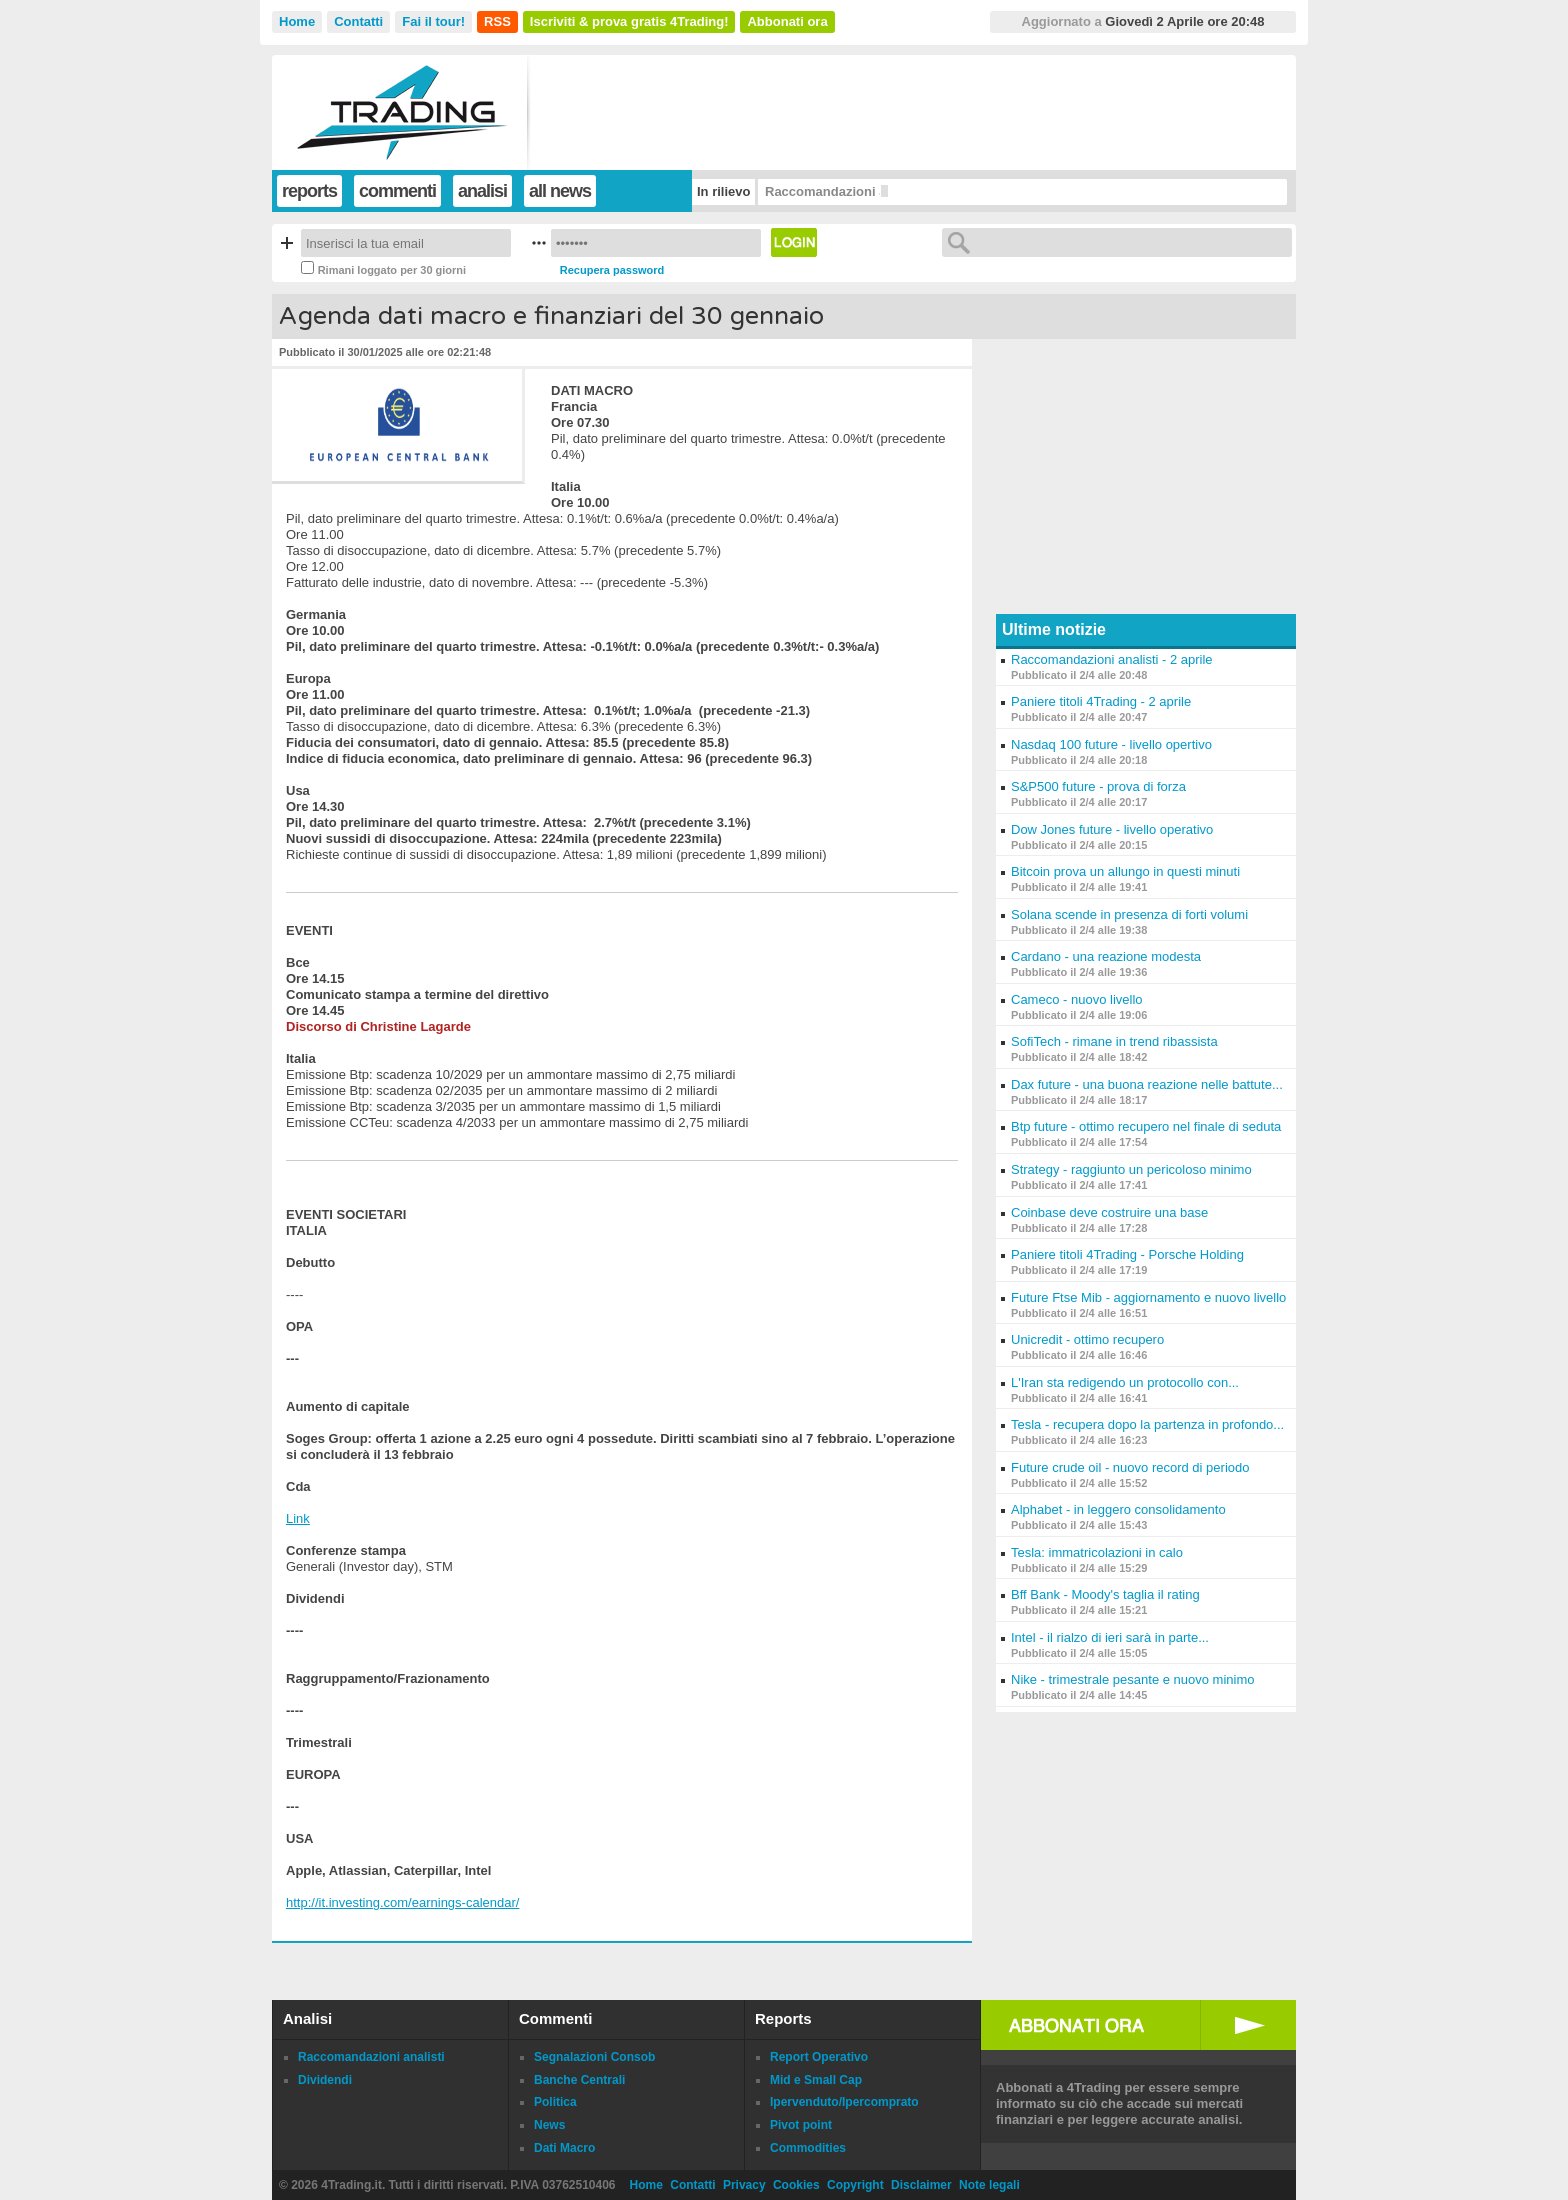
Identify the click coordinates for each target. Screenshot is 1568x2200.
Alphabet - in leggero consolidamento (1118, 1509)
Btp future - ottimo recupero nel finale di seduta (1146, 1126)
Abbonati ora (787, 21)
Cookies (796, 2185)
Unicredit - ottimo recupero (1087, 1339)
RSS (497, 21)
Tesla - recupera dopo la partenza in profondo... (1147, 1424)
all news (560, 191)
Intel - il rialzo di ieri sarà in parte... (1110, 1637)
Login (794, 242)
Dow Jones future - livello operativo (1112, 829)
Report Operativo (819, 2057)
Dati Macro (564, 2148)
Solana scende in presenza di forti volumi (1129, 914)
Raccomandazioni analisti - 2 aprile (1112, 659)
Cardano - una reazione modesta (1106, 956)
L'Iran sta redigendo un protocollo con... (1125, 1382)
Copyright (855, 2185)
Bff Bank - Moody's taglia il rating (1105, 1594)
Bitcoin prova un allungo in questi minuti (1125, 871)
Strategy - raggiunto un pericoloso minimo (1131, 1169)
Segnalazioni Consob (594, 2057)
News (549, 2125)
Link (298, 1518)
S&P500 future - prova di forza (1098, 786)
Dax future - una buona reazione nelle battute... (1147, 1084)
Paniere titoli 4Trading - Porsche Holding (1127, 1254)
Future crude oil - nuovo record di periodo (1130, 1467)
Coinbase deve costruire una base (1109, 1212)
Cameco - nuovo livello (1077, 999)
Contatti (358, 21)
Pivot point (801, 2125)
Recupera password (612, 270)
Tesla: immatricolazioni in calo (1097, 1552)
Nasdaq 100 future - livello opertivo (1111, 744)
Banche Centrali (579, 2080)
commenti (397, 191)
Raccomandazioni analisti (371, 2057)
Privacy (744, 2185)
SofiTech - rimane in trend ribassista (1114, 1041)
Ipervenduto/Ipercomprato (844, 2102)
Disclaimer (921, 2185)
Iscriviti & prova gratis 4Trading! (629, 21)
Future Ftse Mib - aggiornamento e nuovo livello (1148, 1297)
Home (297, 21)
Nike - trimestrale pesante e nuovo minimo (1133, 1679)
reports (309, 191)
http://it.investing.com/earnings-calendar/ (402, 1902)
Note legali (989, 2185)
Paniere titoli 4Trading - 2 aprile (1101, 701)
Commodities (808, 2148)
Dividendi (325, 2080)
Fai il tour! (433, 21)
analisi (482, 191)
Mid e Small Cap (816, 2080)
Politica (555, 2102)
